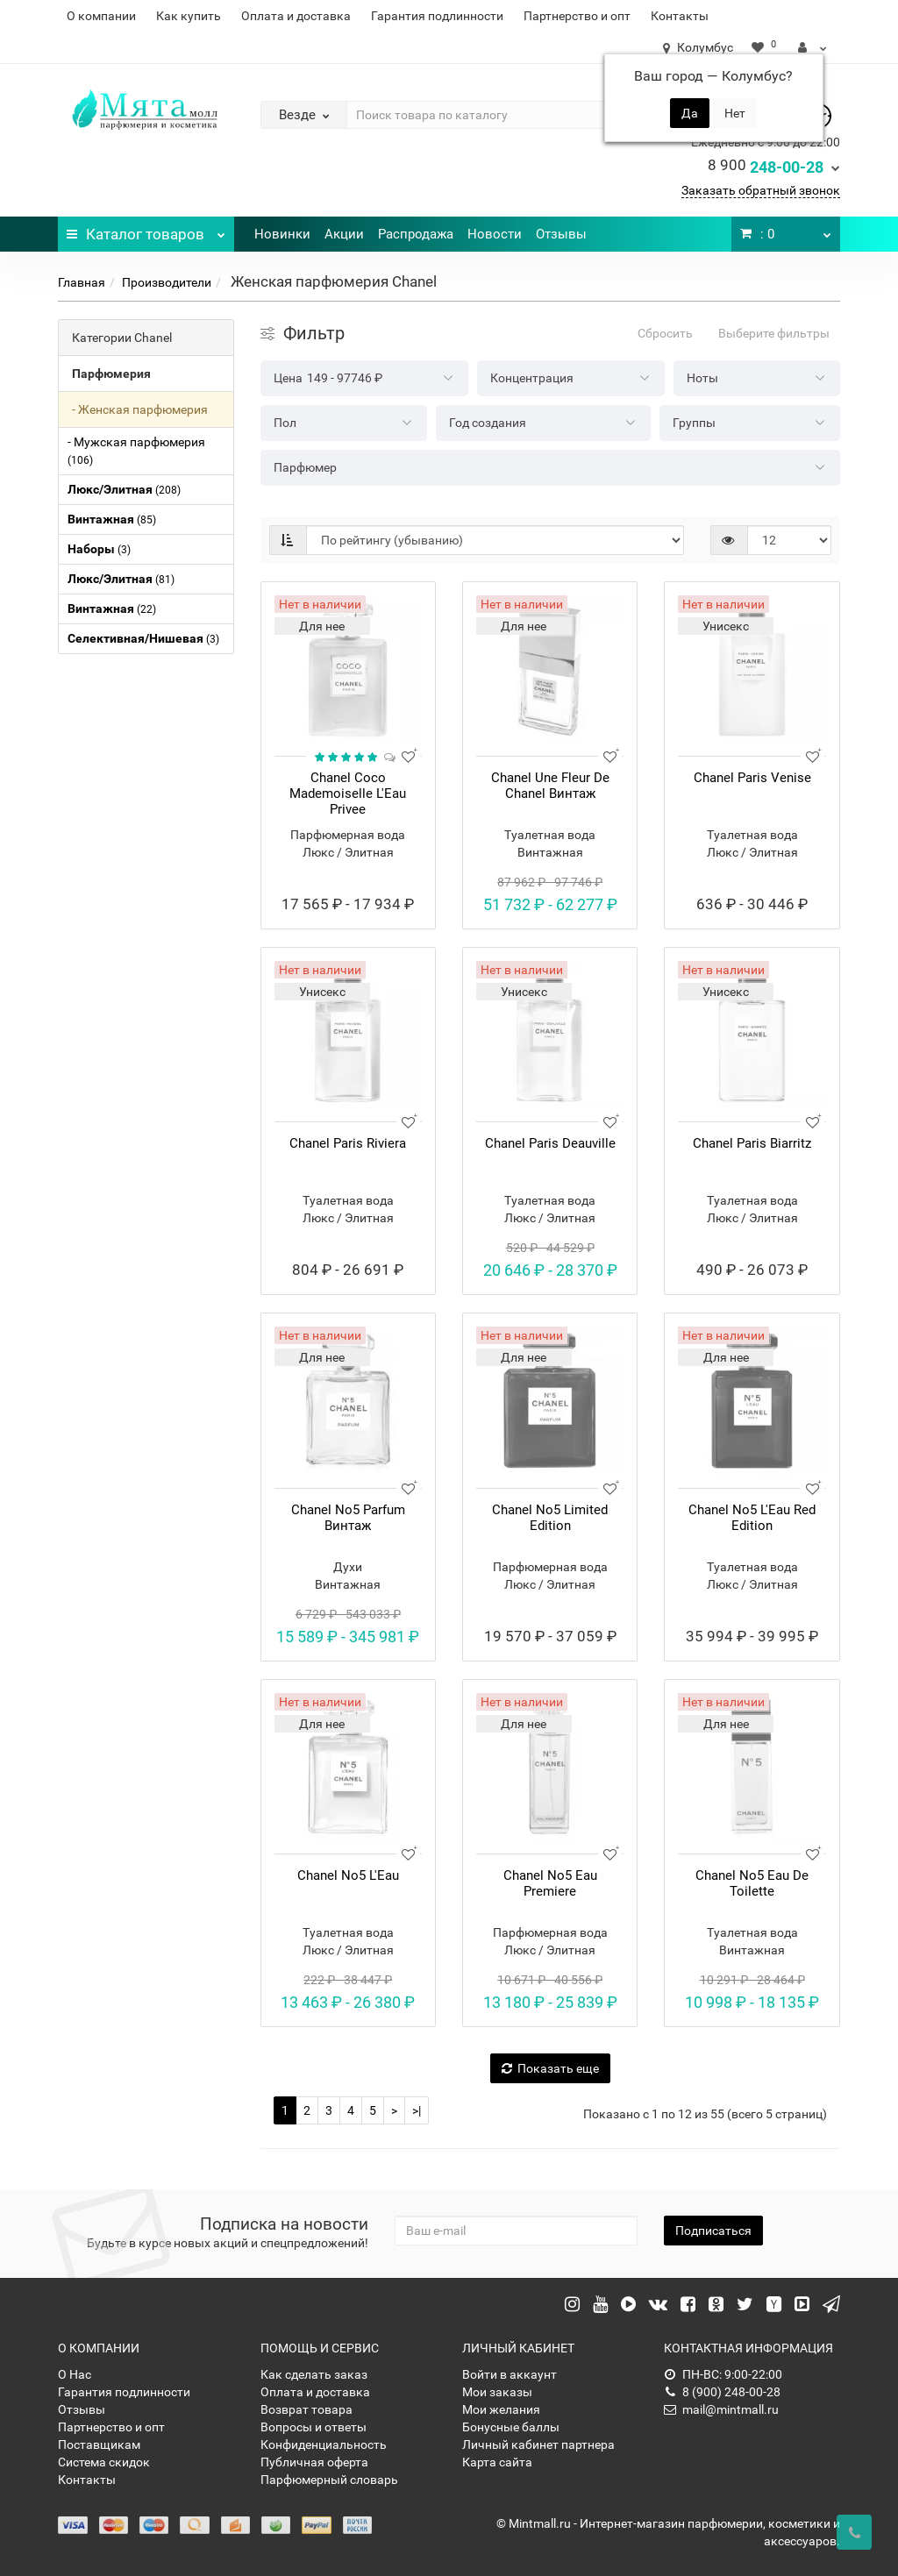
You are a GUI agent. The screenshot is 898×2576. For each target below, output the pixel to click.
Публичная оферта (314, 2462)
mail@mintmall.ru (721, 2409)
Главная (81, 282)
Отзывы (561, 234)
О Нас (74, 2374)
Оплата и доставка (296, 16)
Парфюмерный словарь (329, 2480)
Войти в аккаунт (509, 2374)
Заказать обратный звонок (760, 190)
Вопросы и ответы (313, 2427)
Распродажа (415, 234)
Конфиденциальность (323, 2444)
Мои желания (501, 2409)
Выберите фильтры (774, 333)
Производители (166, 282)
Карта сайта (497, 2462)
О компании (101, 16)
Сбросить (665, 333)
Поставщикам (99, 2444)
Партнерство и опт (577, 16)
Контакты (680, 16)
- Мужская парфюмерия (136, 450)
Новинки (282, 234)
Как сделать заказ (313, 2374)
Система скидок (104, 2462)
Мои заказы (497, 2392)
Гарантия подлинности (437, 16)
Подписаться (713, 2231)
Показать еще (550, 2068)
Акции (344, 234)
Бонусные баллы (510, 2427)
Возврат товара (306, 2409)
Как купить (188, 16)
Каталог (145, 230)
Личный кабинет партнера (538, 2444)
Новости (494, 234)
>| (416, 2110)
